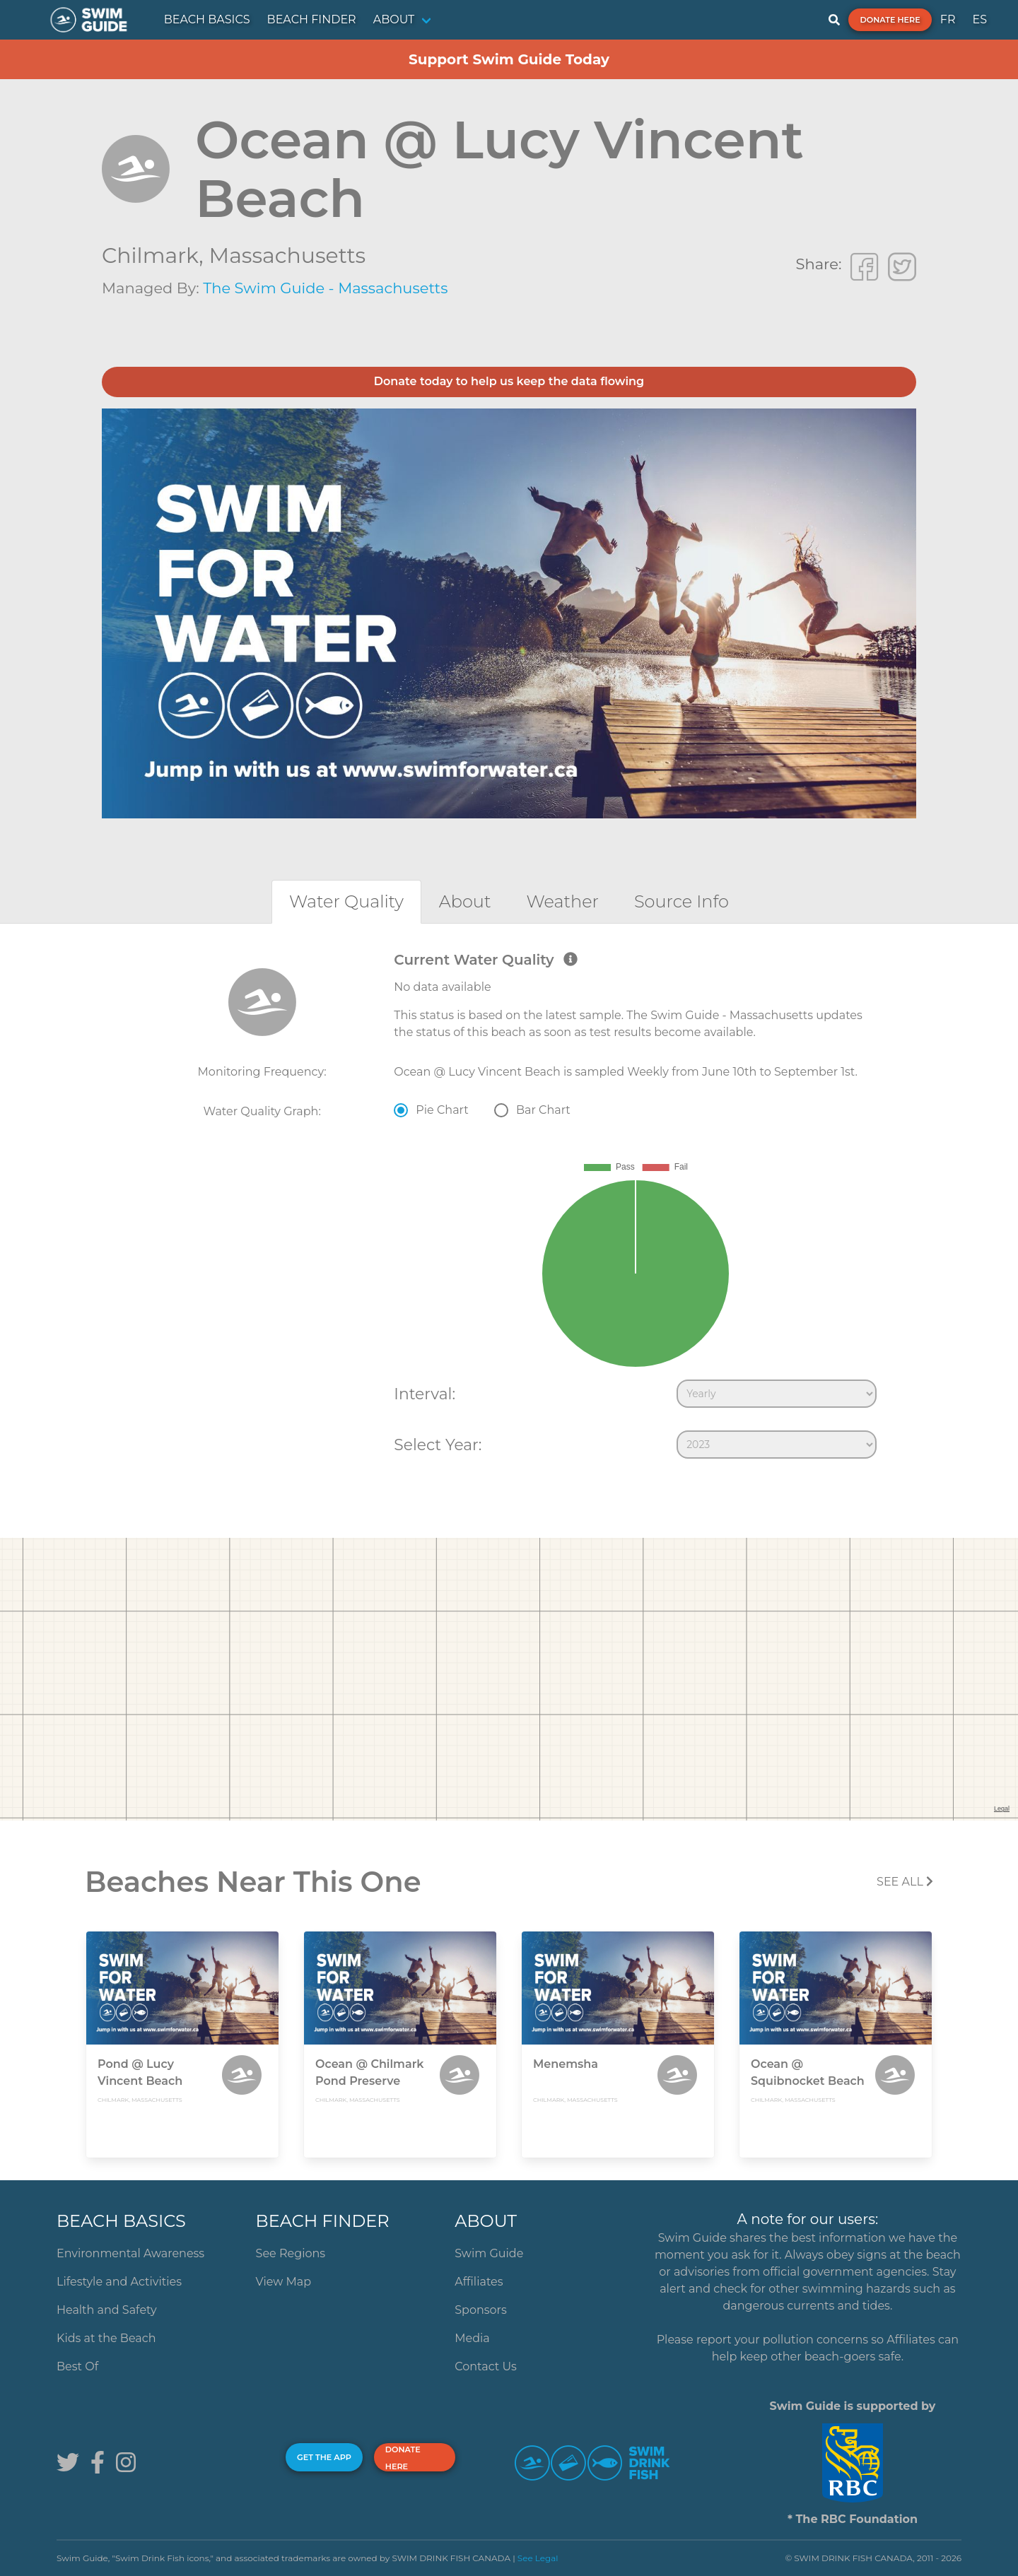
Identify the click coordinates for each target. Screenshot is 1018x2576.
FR (948, 19)
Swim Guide (489, 2253)
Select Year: (437, 1444)
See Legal (537, 2558)
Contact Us (486, 2366)
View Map (284, 2281)
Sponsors (481, 2310)
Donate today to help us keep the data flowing (509, 381)
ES (979, 19)
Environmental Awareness (130, 2253)
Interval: (424, 1393)
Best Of (77, 2366)
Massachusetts (287, 255)
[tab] (346, 901)
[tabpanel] (509, 1208)
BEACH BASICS (207, 19)
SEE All (905, 1881)
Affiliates (479, 2281)
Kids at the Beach (106, 2338)
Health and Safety (107, 2310)
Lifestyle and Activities (119, 2281)
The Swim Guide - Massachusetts (325, 288)
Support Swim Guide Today (509, 59)
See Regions (291, 2253)
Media (472, 2338)
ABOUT (394, 19)
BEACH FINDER (311, 19)
